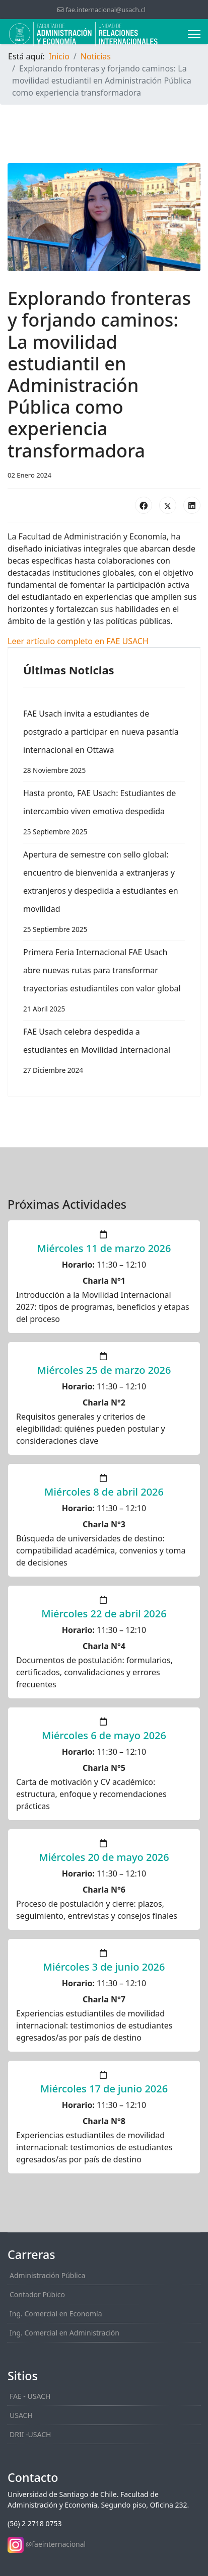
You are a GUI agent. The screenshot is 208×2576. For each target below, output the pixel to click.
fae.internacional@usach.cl (105, 10)
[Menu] (194, 34)
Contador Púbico (37, 2294)
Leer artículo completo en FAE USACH (78, 641)
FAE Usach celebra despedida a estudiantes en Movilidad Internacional (104, 1052)
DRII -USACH (30, 2434)
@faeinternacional (56, 2544)
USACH (21, 2415)
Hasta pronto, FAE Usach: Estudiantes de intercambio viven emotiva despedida (104, 814)
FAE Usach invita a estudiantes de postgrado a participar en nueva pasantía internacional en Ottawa (104, 743)
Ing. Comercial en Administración (64, 2332)
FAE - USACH (30, 2396)
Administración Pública (47, 2275)
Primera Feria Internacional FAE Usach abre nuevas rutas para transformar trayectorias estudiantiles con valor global (104, 982)
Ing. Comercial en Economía (56, 2313)
